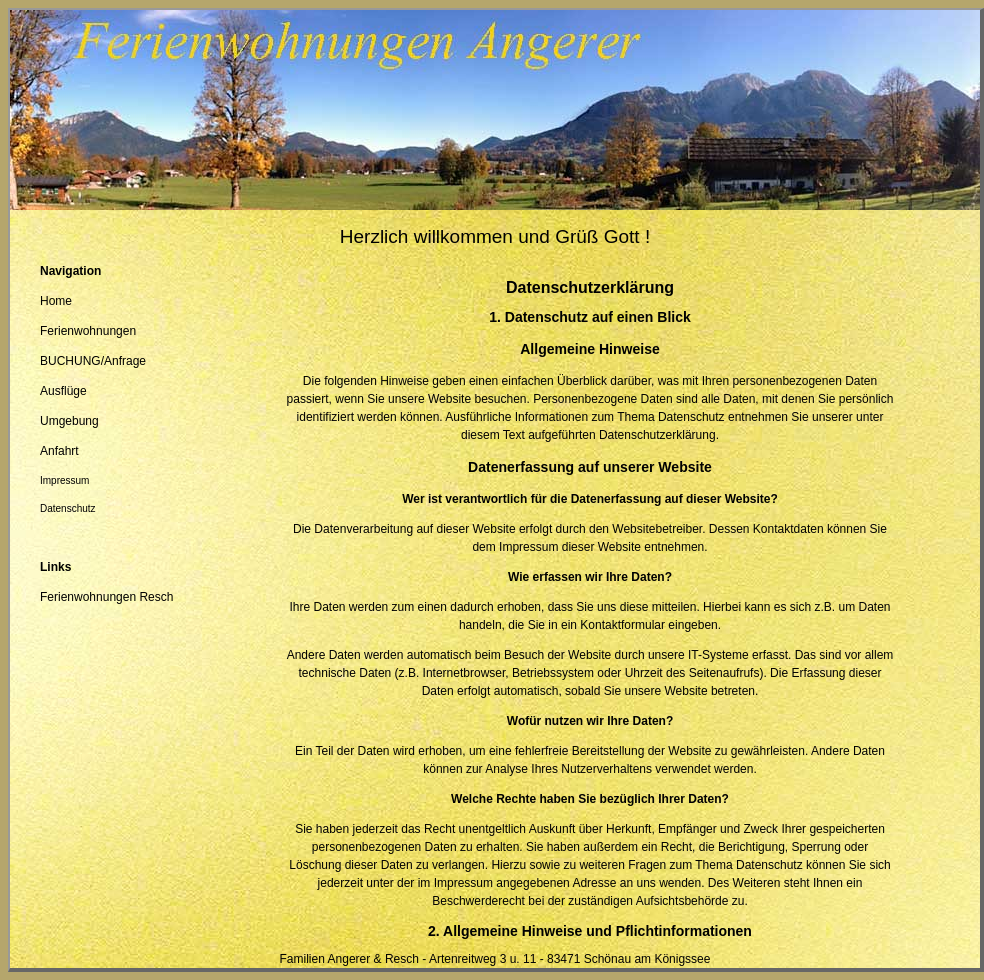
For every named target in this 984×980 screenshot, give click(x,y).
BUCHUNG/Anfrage (93, 361)
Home (56, 301)
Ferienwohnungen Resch (106, 597)
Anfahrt (59, 451)
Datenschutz (68, 508)
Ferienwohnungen (88, 331)
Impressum (64, 480)
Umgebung (69, 421)
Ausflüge (63, 391)
